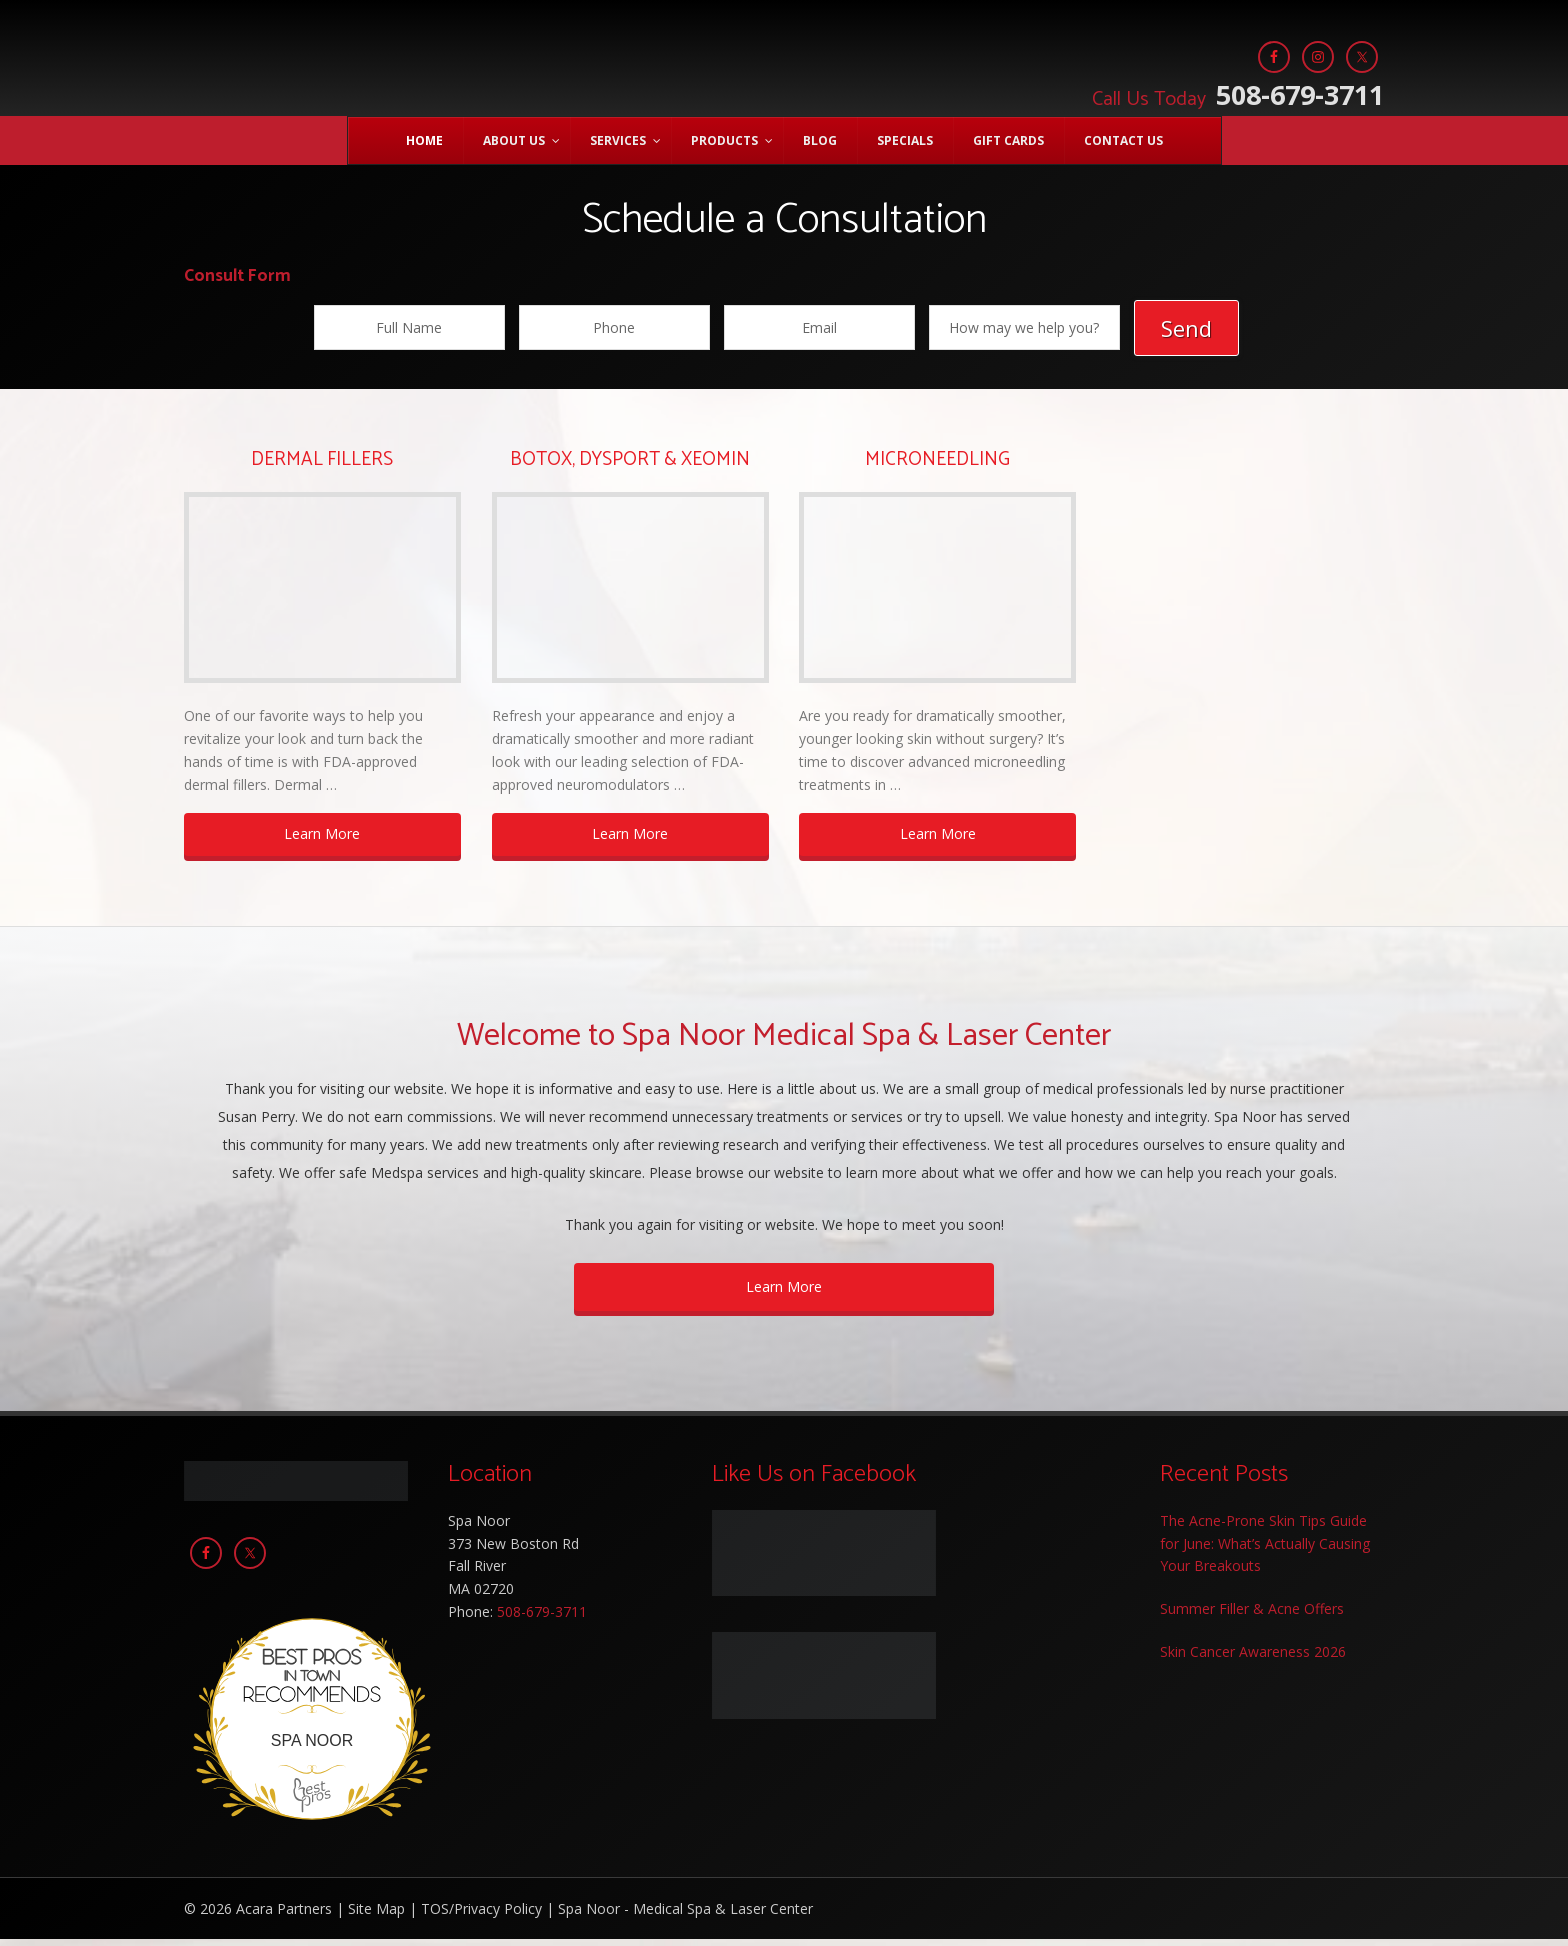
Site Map (376, 1915)
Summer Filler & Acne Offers (1252, 1615)
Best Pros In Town (312, 1658)
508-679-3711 (1235, 93)
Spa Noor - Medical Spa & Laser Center (685, 1915)
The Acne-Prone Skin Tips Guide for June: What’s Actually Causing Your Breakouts (1265, 1550)
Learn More (322, 840)
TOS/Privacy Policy (481, 1915)
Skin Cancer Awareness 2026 (1253, 1658)
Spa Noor (459, 69)
